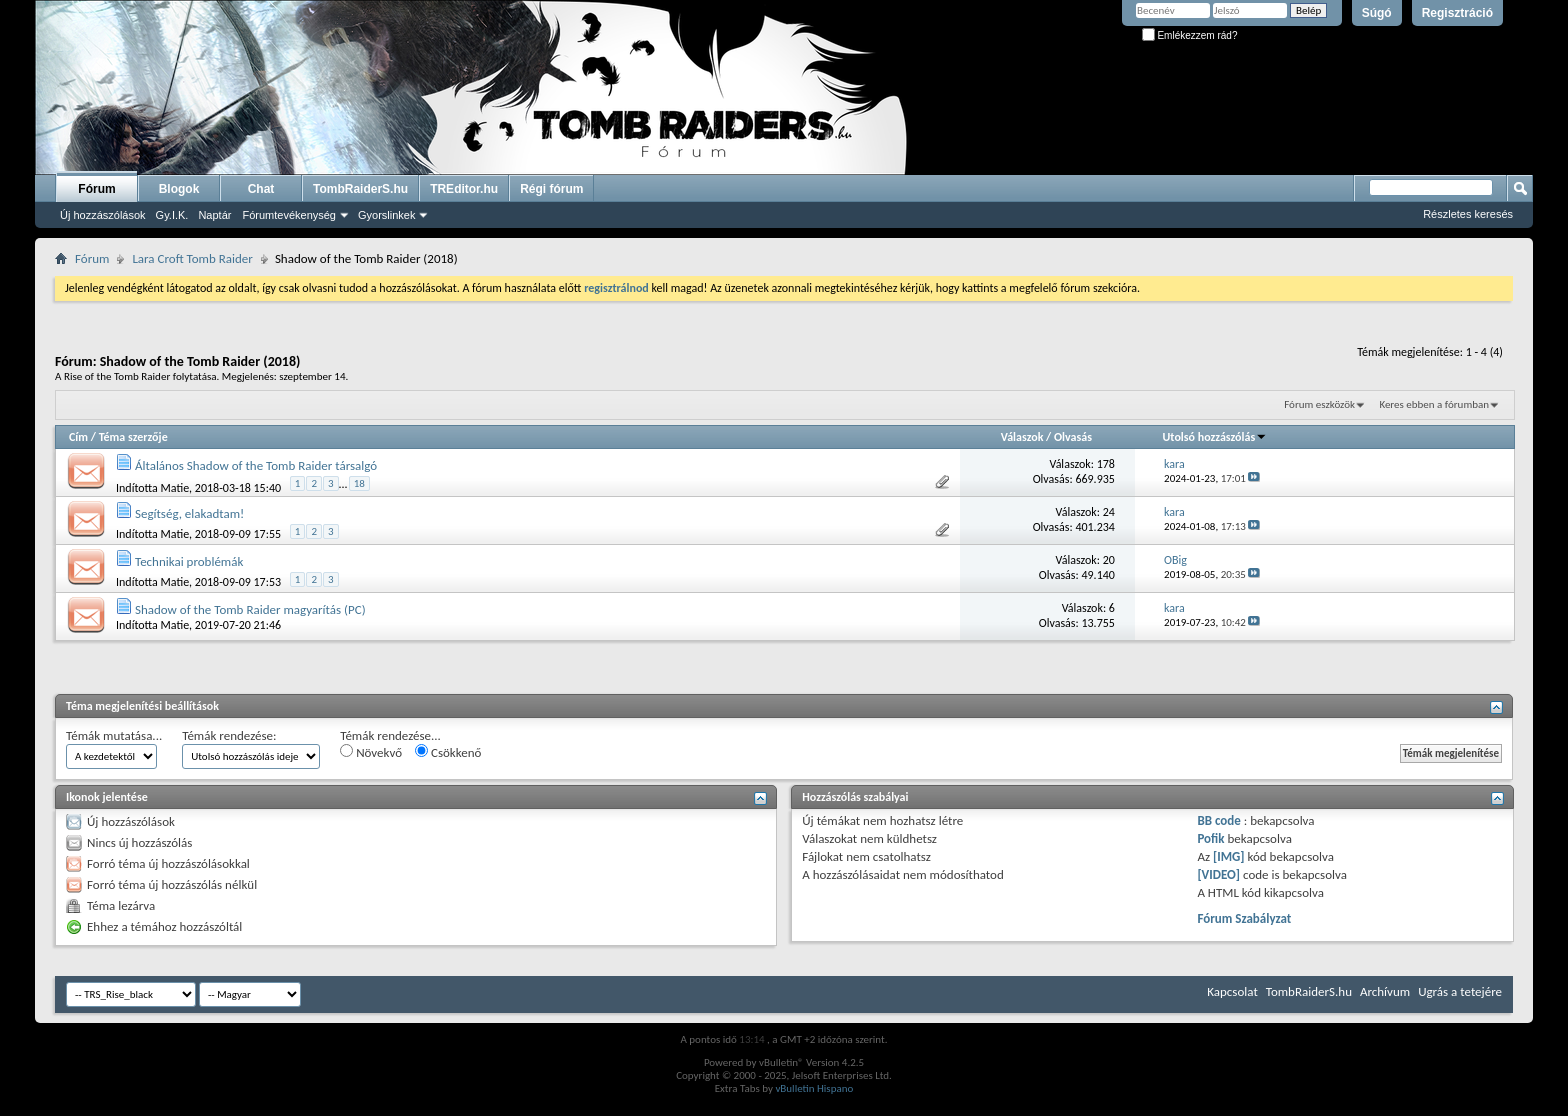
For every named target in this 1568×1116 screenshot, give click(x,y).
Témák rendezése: (229, 735)
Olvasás (1073, 437)
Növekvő (371, 752)
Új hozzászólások (103, 215)
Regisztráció (1457, 13)
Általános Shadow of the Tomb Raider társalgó (256, 465)
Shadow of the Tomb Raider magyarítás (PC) (250, 609)
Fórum (96, 189)
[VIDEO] (1218, 874)
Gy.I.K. (172, 215)
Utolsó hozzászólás (1215, 437)
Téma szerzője (133, 437)
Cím (78, 437)
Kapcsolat (1232, 991)
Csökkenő (448, 752)
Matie (175, 487)
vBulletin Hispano (814, 1088)
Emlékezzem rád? (1190, 35)
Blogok (179, 189)
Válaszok (1022, 437)
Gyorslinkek (386, 215)
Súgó (1377, 13)
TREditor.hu (464, 189)
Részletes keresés (1468, 214)
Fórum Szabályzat (1244, 918)
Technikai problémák (189, 561)
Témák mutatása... (114, 735)
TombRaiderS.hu (360, 189)
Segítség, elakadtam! (189, 513)
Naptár (214, 215)
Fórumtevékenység (289, 215)
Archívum (1385, 991)
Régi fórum (551, 189)
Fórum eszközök (1319, 404)
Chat (261, 189)
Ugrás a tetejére (1460, 991)
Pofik (1210, 838)
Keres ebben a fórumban (1434, 404)
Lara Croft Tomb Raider (192, 258)
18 (359, 483)
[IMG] (1229, 856)
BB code (1218, 820)
